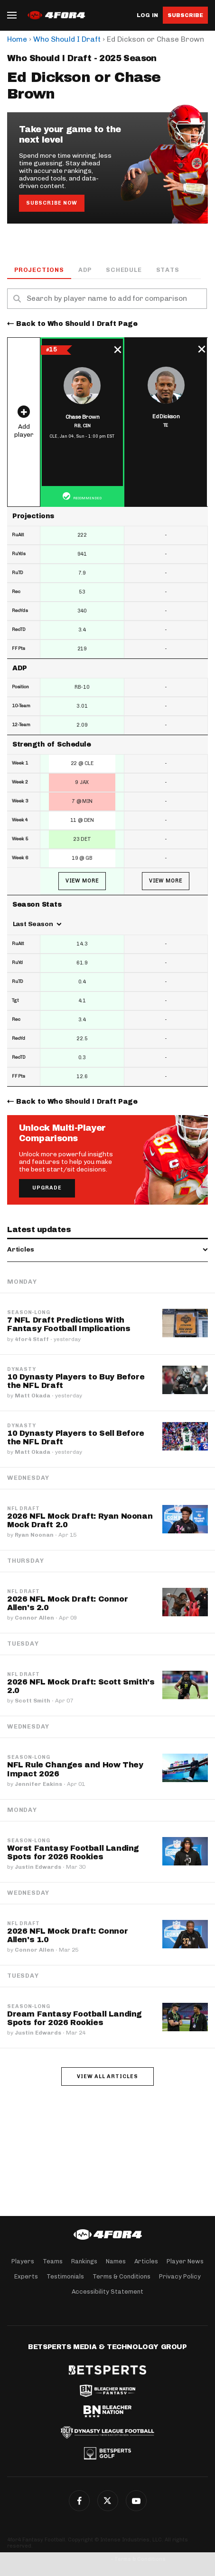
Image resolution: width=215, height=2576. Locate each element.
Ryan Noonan (34, 1534)
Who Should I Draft (67, 39)
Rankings (84, 2261)
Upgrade (47, 1188)
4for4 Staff (32, 1339)
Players (22, 2261)
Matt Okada (32, 1395)
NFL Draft (23, 1509)
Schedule (123, 269)
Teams (53, 2261)
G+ (136, 2500)
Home (17, 39)
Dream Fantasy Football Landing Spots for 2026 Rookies (74, 2018)
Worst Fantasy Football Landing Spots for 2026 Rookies (73, 1852)
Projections (39, 269)
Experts (26, 2276)
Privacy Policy (180, 2276)
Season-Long (28, 1312)
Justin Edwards (38, 1867)
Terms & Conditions (121, 2276)
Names (116, 2261)
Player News (185, 2261)
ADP (85, 269)
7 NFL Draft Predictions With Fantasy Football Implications (68, 1324)
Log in (147, 15)
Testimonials (65, 2276)
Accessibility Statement (107, 2291)
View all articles (107, 2076)
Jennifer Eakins (38, 1784)
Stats (167, 269)
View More (82, 881)
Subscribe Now (51, 203)
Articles (146, 2261)
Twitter (107, 2500)
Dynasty (21, 1369)
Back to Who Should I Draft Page (77, 323)
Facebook (79, 2500)
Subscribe (185, 15)
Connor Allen (34, 1617)
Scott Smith (32, 1700)
